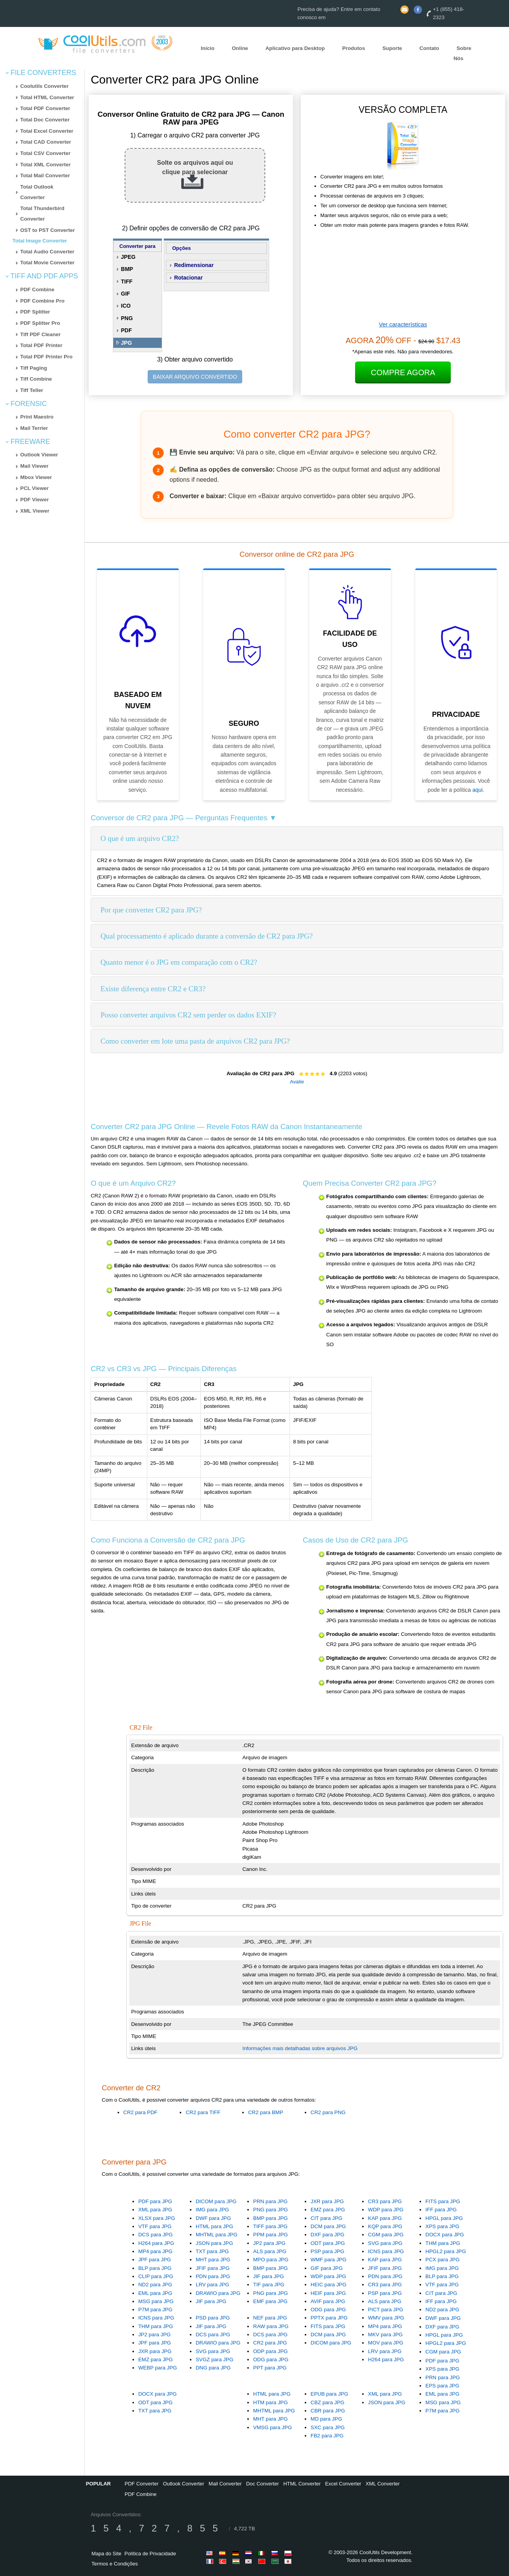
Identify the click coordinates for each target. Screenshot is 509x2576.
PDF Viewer (34, 499)
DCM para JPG (328, 2226)
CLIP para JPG (155, 2276)
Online (240, 48)
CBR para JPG (328, 2411)
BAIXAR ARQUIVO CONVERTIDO (195, 377)
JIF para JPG (211, 2301)
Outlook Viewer (39, 455)
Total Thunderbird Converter (42, 213)
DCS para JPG (155, 2235)
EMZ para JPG (328, 2210)
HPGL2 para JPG (445, 2251)
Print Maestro (37, 417)
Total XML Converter (45, 164)
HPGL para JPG (444, 2218)
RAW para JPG (271, 2326)
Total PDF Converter (45, 108)
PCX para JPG (442, 2259)
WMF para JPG (328, 2259)
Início (207, 48)
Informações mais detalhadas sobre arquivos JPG (299, 2048)
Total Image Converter (40, 241)
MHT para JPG (213, 2259)
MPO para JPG (270, 2259)
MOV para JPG (385, 2343)
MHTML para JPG (217, 2235)
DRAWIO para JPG (218, 2293)
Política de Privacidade (150, 2553)
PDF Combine (37, 289)
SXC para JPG (328, 2427)
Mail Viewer (34, 466)
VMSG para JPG (272, 2427)
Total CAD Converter (45, 142)
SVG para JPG (385, 2243)
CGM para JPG (386, 2235)
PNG (127, 318)
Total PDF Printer (41, 345)
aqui (477, 790)
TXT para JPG (212, 2251)
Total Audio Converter (47, 252)
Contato (429, 48)
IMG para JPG (212, 2210)
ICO (126, 306)
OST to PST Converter (47, 230)
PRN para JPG (270, 2201)
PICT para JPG (385, 2309)
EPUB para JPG (329, 2394)
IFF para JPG (441, 2210)
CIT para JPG (326, 2218)
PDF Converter (142, 2484)
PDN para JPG (213, 2276)
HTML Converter (302, 2484)
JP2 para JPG (269, 2243)
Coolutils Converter (44, 86)
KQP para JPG (385, 2226)
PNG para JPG (270, 2210)
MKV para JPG (385, 2334)
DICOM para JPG (216, 2201)
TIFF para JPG (270, 2226)
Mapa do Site (106, 2553)
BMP (127, 269)
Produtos (353, 48)
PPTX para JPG (329, 2318)
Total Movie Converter (47, 262)
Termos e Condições (114, 2564)
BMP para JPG (270, 2218)
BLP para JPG (154, 2268)
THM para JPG (442, 2243)
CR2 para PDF (140, 2112)
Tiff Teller (31, 390)
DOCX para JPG (444, 2235)
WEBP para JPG (157, 2368)
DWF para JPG (213, 2218)
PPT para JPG (270, 2368)
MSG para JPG (155, 2301)
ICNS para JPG (386, 2251)
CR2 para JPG (270, 2343)
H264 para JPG (156, 2243)
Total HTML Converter (47, 97)
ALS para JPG (269, 2251)
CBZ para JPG (328, 2402)
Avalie (297, 1082)
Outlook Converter (183, 2484)
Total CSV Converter (45, 153)
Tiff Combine (36, 379)
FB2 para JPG (327, 2436)
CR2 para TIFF (203, 2112)
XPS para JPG (442, 2226)
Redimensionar (194, 265)
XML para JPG (155, 2210)
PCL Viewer (34, 488)
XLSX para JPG (156, 2218)
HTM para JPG (270, 2402)
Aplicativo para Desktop (295, 48)
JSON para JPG (214, 2243)
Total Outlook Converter (37, 192)
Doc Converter (262, 2484)
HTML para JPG (214, 2226)
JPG (126, 343)
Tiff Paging (33, 368)
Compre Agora (403, 372)
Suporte (392, 48)
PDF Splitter (35, 312)
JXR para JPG (327, 2201)
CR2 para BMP (265, 2112)
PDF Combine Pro (42, 301)
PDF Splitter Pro (40, 323)
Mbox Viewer (36, 477)
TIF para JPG (268, 2284)
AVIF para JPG (328, 2301)
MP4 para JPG (155, 2251)
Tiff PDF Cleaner (40, 334)
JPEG (128, 257)
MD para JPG (326, 2419)
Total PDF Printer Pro (46, 357)
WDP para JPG (386, 2210)
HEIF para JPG (328, 2293)
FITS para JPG (442, 2201)
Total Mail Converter (45, 175)
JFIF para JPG (213, 2268)
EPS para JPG (442, 2386)
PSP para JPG (327, 2251)
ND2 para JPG (155, 2284)
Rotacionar (188, 277)
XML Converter (383, 2484)
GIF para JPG (327, 2268)
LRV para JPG (212, 2284)
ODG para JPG (328, 2309)
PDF (126, 330)
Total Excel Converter (46, 131)
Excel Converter (343, 2484)
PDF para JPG (155, 2201)
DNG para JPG (213, 2368)
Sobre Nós (462, 53)
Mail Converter (225, 2484)
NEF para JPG (270, 2318)
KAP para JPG (385, 2218)
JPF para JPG (154, 2259)
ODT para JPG (328, 2243)
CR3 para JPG (385, 2201)
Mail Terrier (34, 428)
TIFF (127, 281)
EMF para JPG (270, 2301)
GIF (125, 293)
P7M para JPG (155, 2309)
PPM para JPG (270, 2235)
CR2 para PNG (328, 2112)
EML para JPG (155, 2293)
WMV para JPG (386, 2318)
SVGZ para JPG (214, 2359)
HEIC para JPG (328, 2284)
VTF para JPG (154, 2226)
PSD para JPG (213, 2318)
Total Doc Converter (45, 120)
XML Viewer (34, 511)
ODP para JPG (270, 2351)
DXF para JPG (328, 2235)
